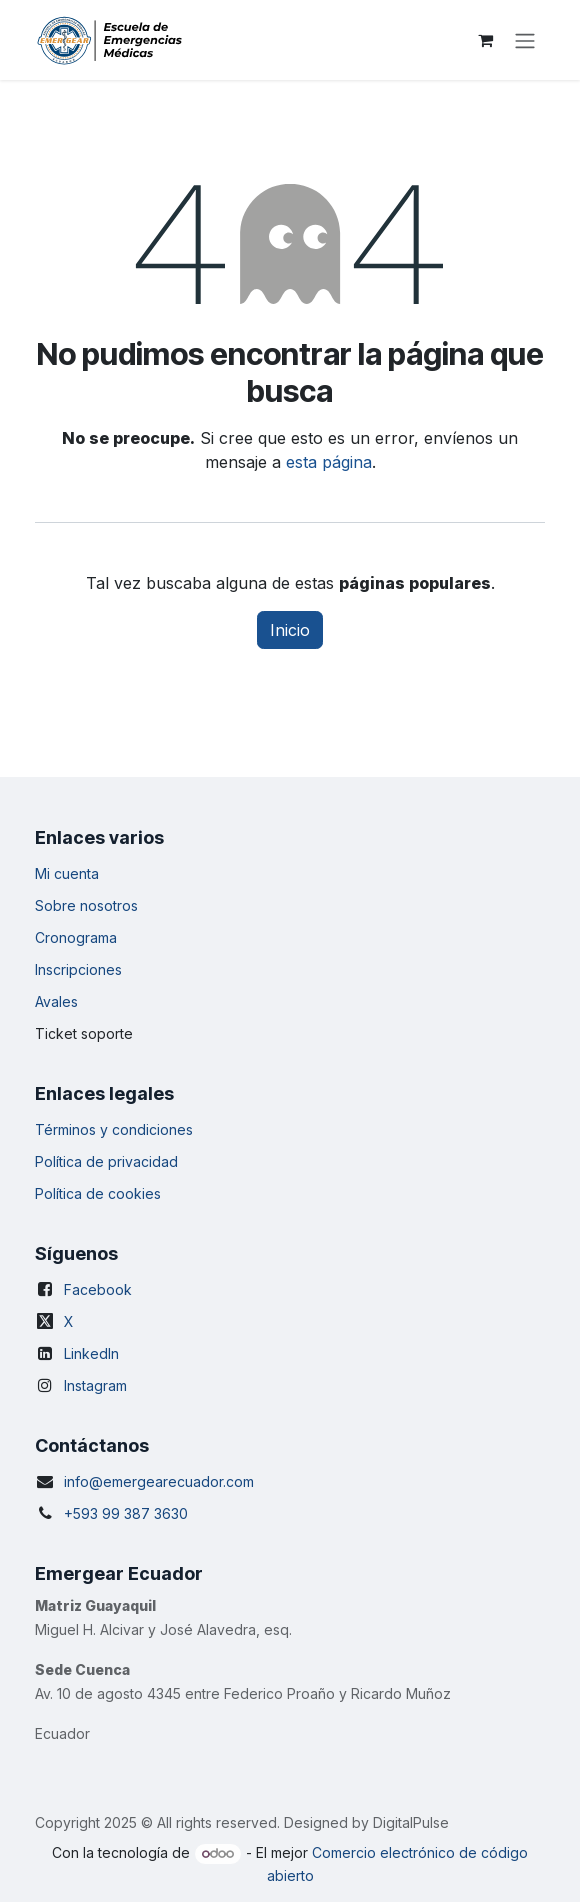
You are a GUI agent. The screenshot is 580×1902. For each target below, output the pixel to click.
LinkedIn (91, 1353)
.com (238, 1481)
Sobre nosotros (86, 905)
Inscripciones (78, 969)
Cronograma (76, 937)
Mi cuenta (67, 873)
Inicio (290, 630)
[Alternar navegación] (525, 40)
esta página (329, 462)
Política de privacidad (106, 1161)
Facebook (98, 1289)
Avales (56, 1001)
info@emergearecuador (143, 1481)
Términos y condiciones (114, 1129)
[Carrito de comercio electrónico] (485, 40)
